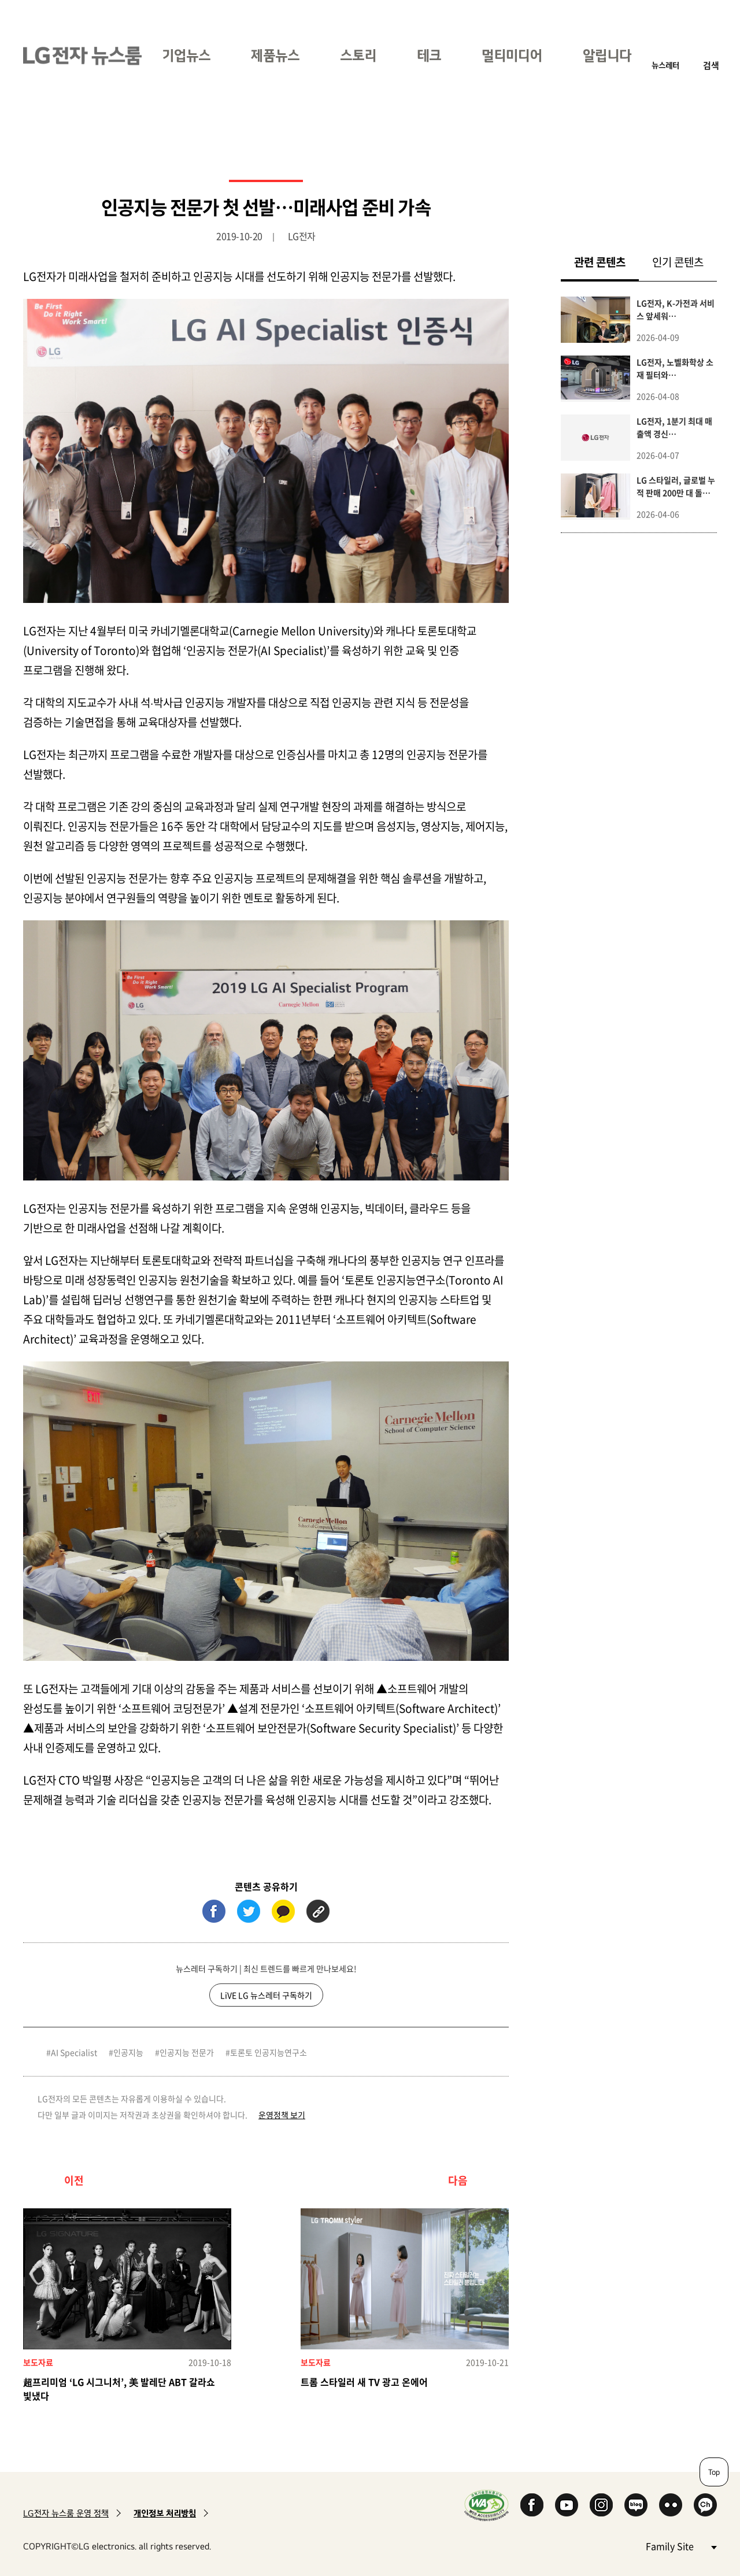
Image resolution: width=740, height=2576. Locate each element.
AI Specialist (74, 2052)
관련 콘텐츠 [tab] (606, 261)
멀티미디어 (512, 55)
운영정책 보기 (281, 2114)
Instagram (601, 2504)
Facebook (531, 2504)
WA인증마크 (486, 2505)
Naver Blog (636, 2504)
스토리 (358, 55)
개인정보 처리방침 (165, 2513)
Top (714, 2472)
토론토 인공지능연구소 (268, 2052)
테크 (429, 55)
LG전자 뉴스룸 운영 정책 (66, 2513)
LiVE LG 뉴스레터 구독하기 (266, 1995)
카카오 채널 (705, 2504)
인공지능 (128, 2052)
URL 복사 (318, 1911)
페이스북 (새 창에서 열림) (213, 1911)
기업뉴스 (186, 55)
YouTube (566, 2504)
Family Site (681, 2545)
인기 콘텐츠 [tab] (678, 262)
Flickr (670, 2504)
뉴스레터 (665, 65)
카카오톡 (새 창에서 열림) (283, 1911)
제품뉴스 (275, 55)
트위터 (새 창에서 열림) (248, 1911)
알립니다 (607, 55)
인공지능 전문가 (187, 2052)
